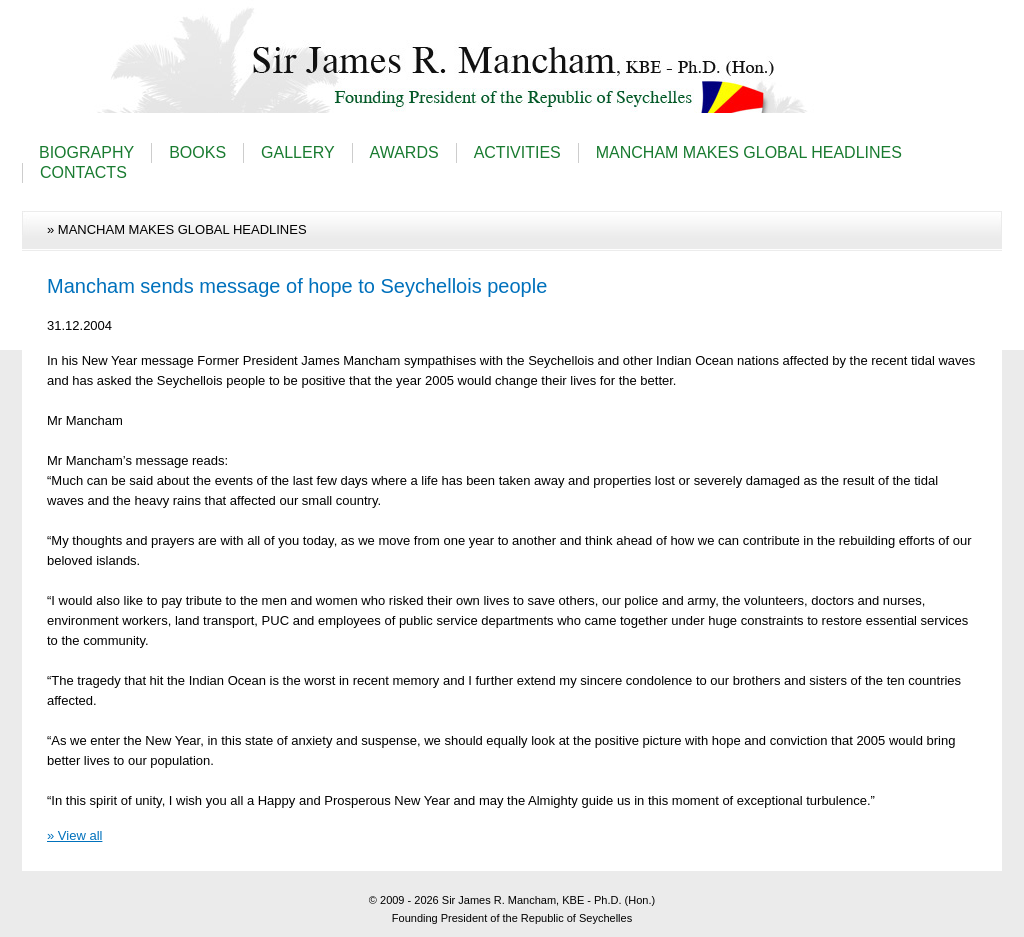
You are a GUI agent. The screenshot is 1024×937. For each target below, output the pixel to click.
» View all (74, 835)
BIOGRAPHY (86, 152)
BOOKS (197, 152)
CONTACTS (83, 172)
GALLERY (298, 152)
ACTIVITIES (517, 152)
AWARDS (404, 152)
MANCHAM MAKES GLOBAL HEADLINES (749, 152)
